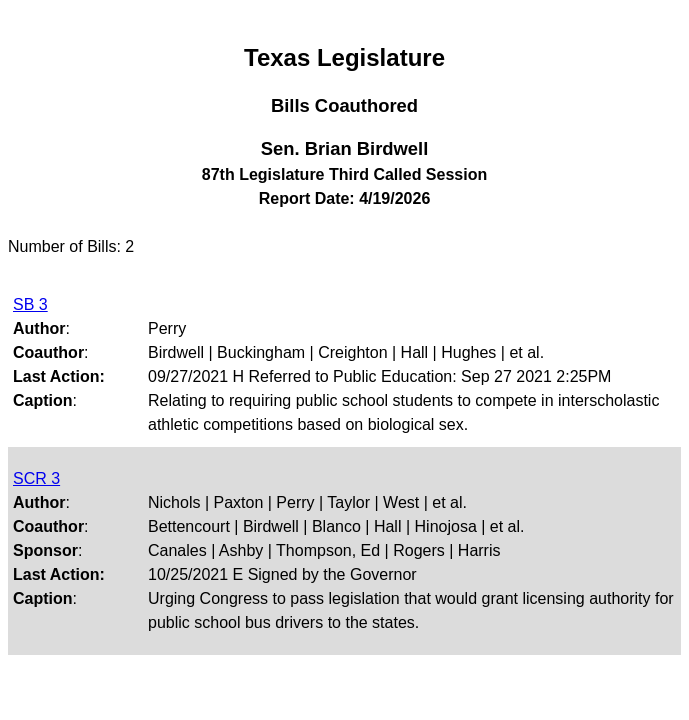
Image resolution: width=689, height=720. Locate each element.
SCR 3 (36, 478)
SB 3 (30, 304)
